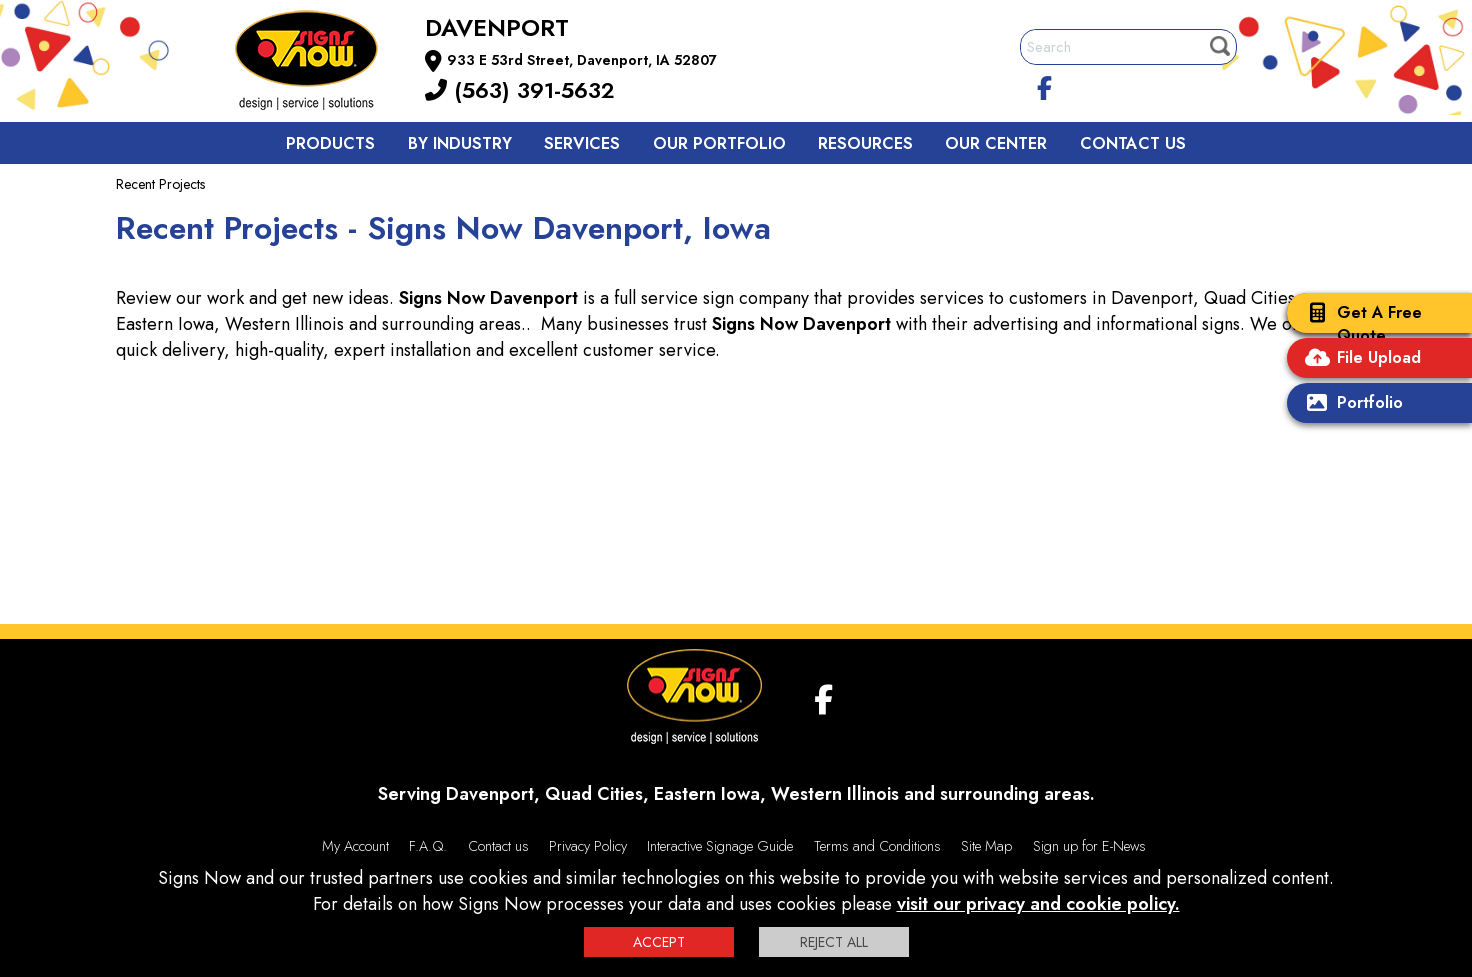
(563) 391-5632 (520, 90)
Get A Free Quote (1359, 324)
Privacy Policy (588, 846)
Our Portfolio (719, 143)
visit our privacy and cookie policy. (1038, 904)
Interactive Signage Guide (720, 846)
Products (330, 143)
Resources (865, 143)
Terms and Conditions (877, 846)
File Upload (1359, 359)
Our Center (996, 143)
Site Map (986, 846)
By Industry (460, 143)
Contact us (1133, 143)
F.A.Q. (428, 846)
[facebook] (1045, 85)
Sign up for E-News (1089, 846)
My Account (355, 846)
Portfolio (1350, 404)
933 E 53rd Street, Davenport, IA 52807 (582, 60)
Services (582, 143)
